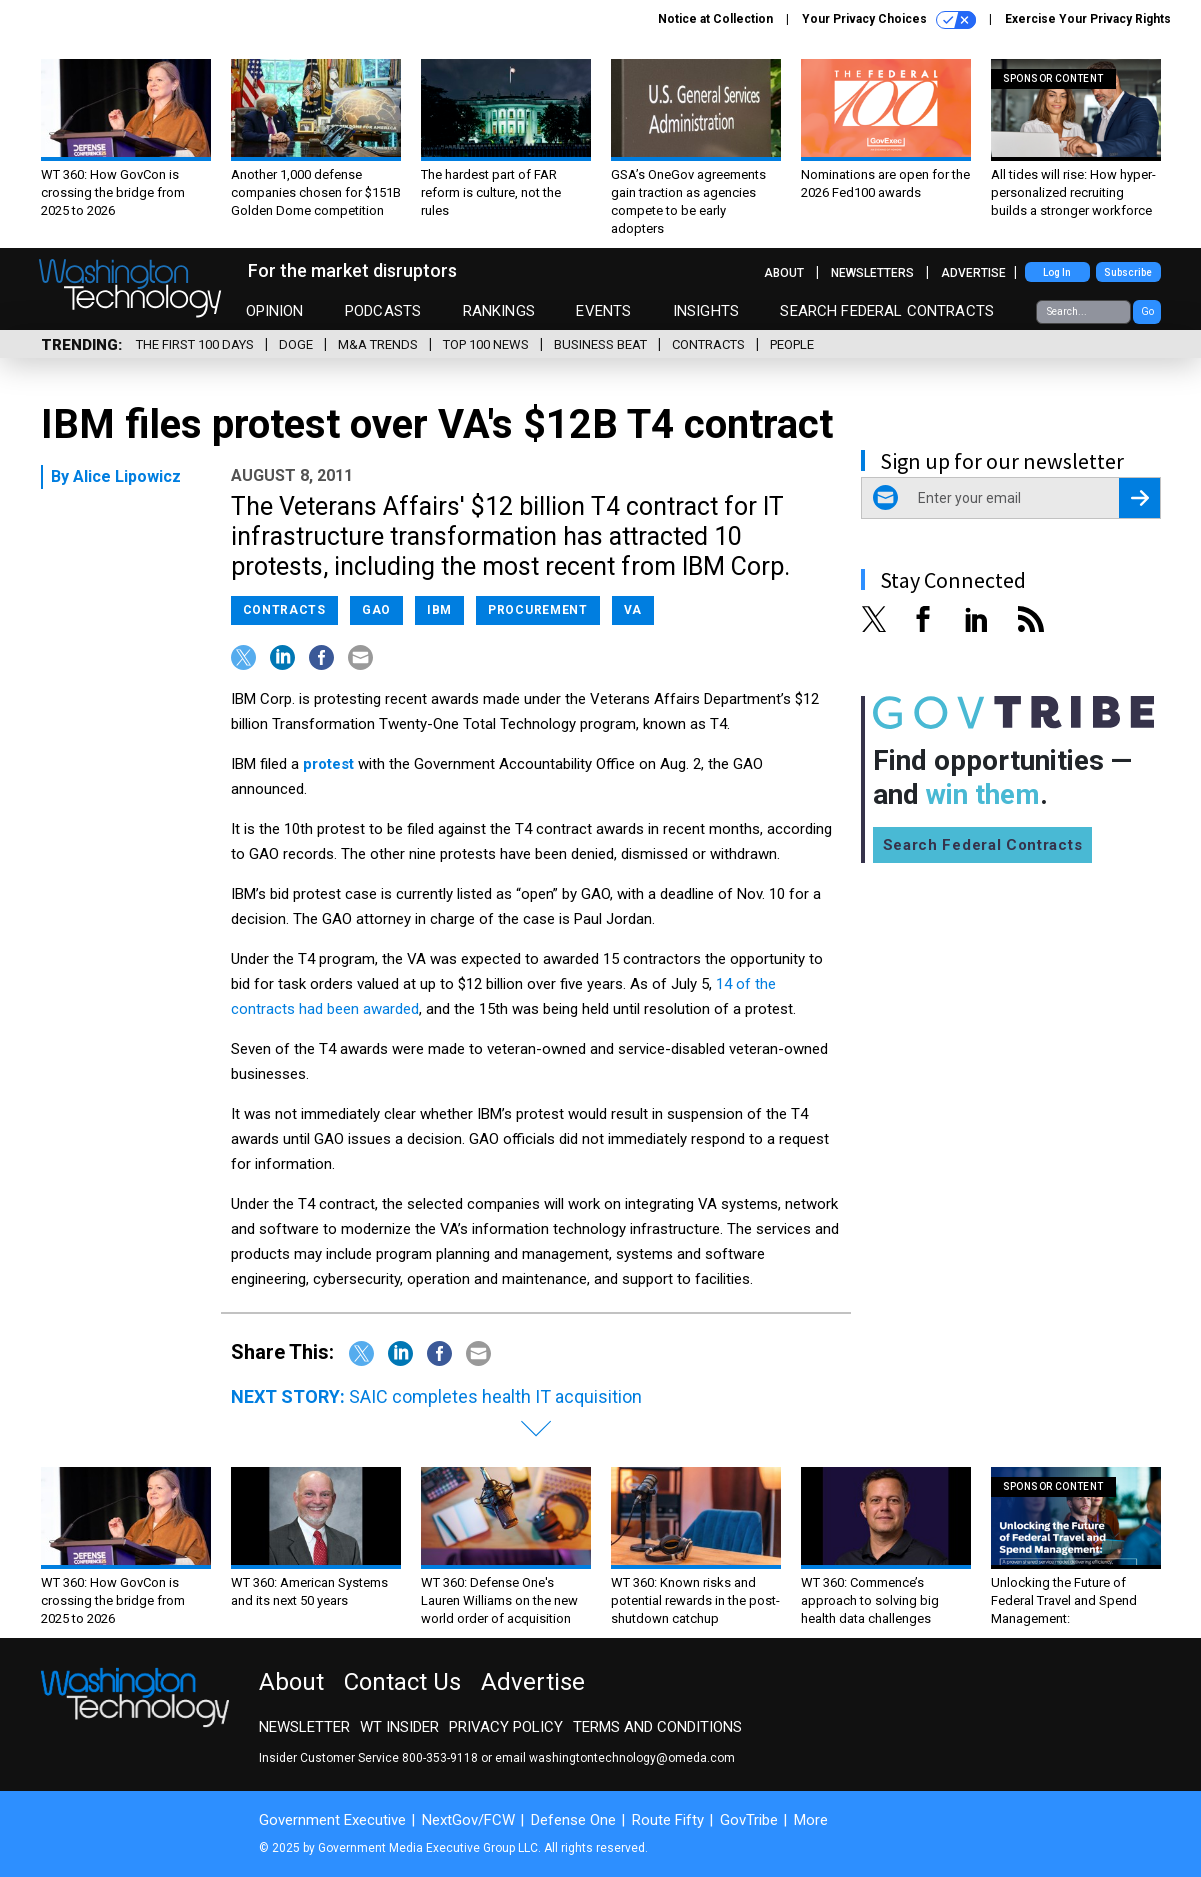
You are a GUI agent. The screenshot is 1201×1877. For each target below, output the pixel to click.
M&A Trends (378, 344)
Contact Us (402, 1682)
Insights (706, 311)
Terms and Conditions (657, 1727)
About (784, 273)
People (792, 344)
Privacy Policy (506, 1727)
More (811, 1820)
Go (1147, 311)
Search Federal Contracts (887, 311)
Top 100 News (486, 344)
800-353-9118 (440, 1758)
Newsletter (304, 1727)
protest (328, 764)
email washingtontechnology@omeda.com (615, 1758)
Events (603, 311)
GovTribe (749, 1820)
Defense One (573, 1820)
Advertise (973, 273)
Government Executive (332, 1820)
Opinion (275, 311)
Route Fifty (668, 1820)
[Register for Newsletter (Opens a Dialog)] (1139, 498)
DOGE (296, 344)
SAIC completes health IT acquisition (495, 1396)
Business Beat (600, 344)
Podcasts (383, 311)
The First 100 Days (195, 344)
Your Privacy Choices (889, 20)
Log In (1057, 272)
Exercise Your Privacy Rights (1088, 19)
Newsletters (872, 273)
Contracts (708, 344)
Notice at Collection (715, 19)
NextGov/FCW (468, 1820)
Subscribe (1128, 272)
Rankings (499, 311)
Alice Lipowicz (127, 476)
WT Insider (399, 1727)
